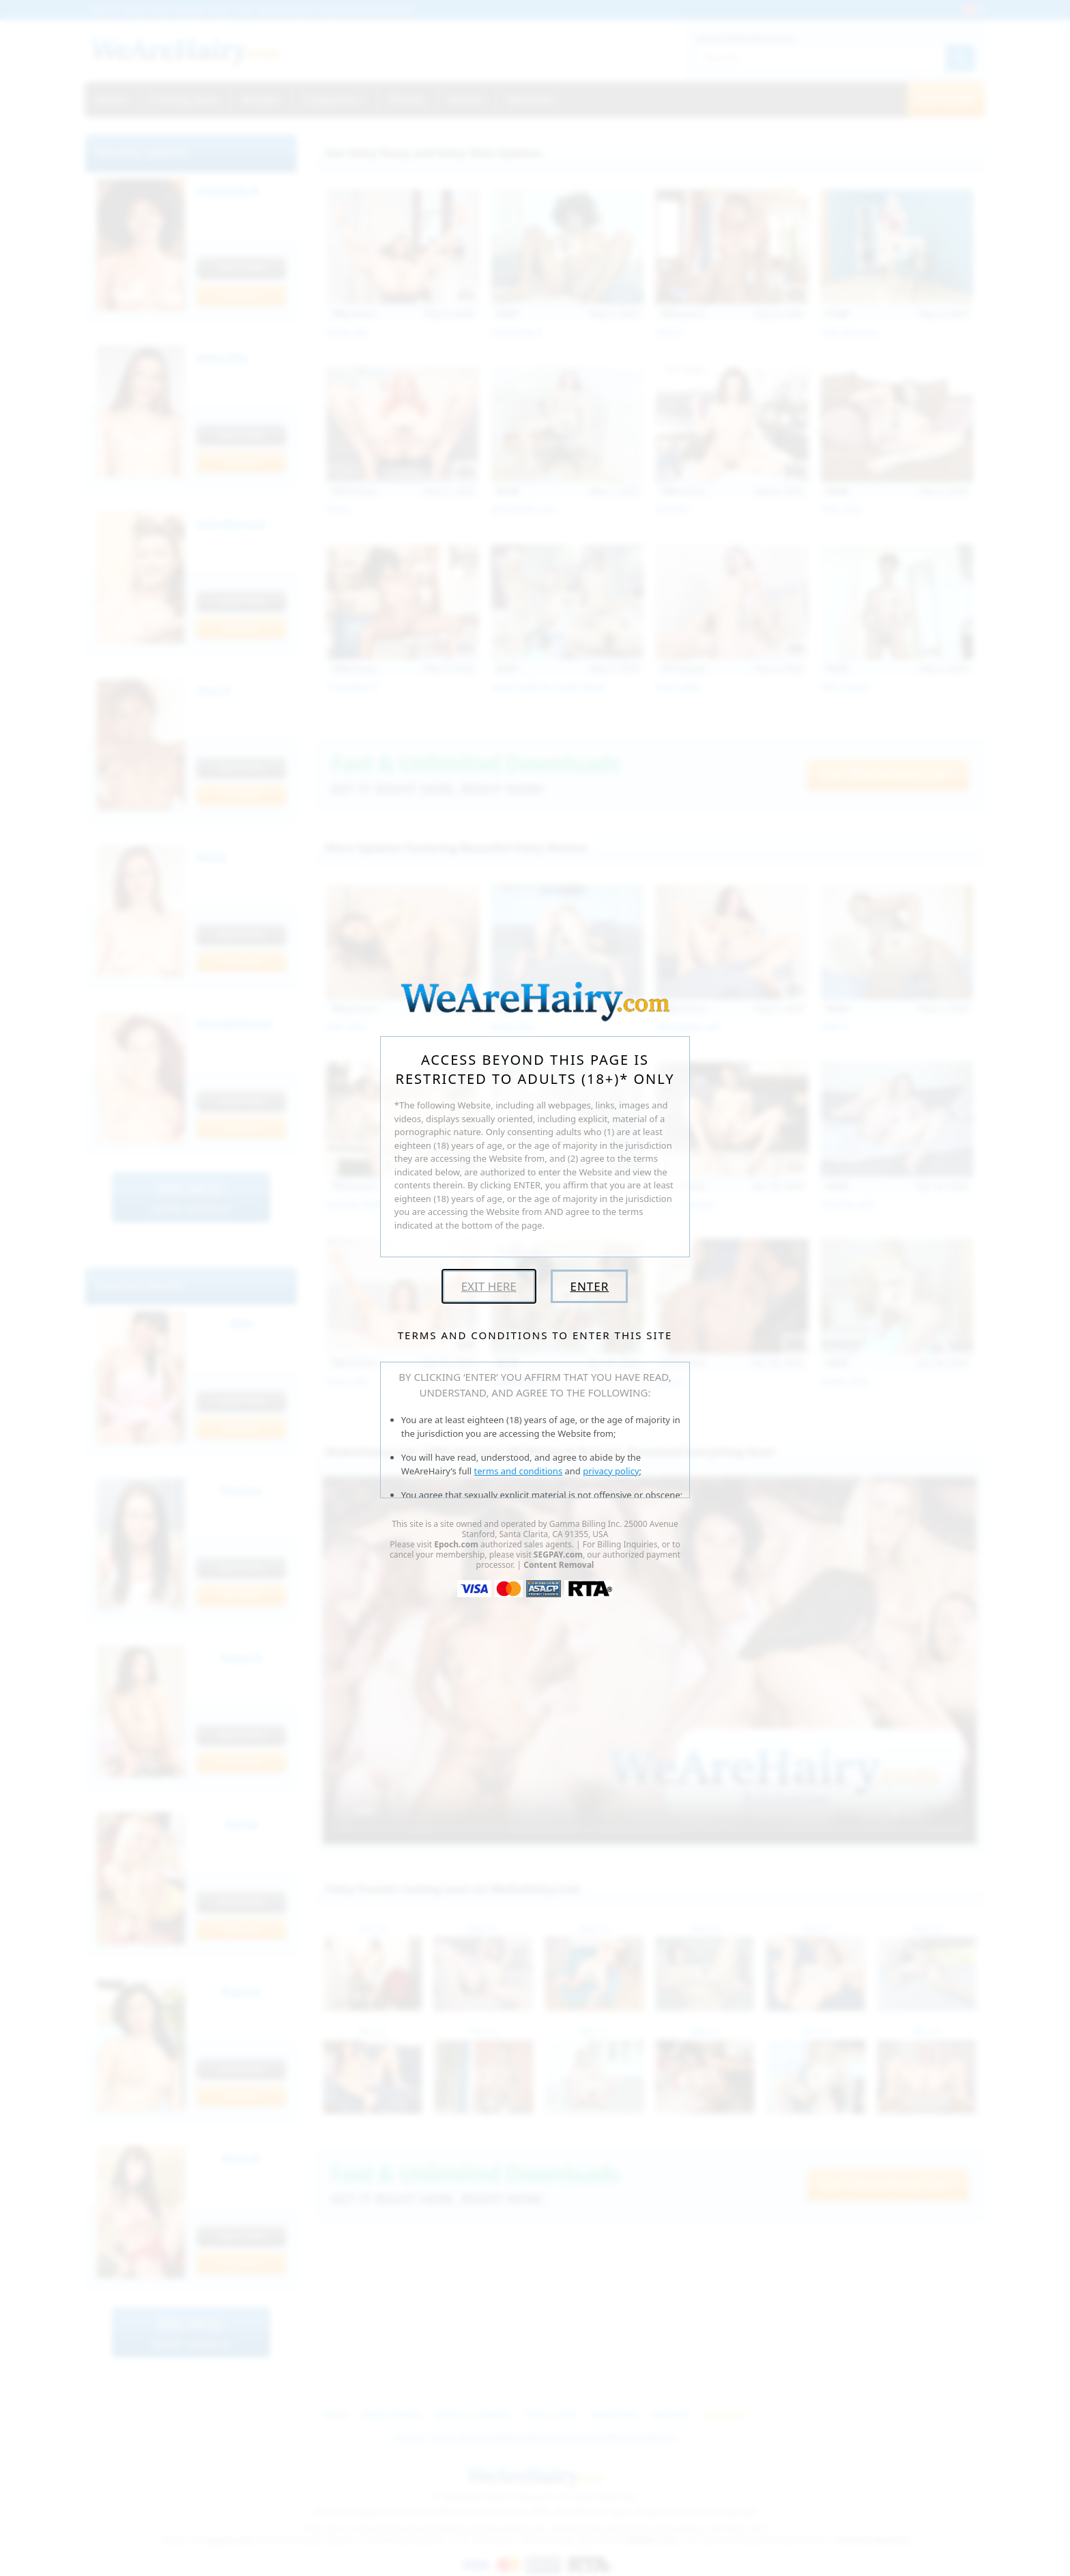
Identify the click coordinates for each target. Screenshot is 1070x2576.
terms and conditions (518, 1471)
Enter (589, 1286)
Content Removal (558, 1565)
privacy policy (611, 1471)
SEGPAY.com (558, 1554)
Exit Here (489, 1286)
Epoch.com (456, 1544)
